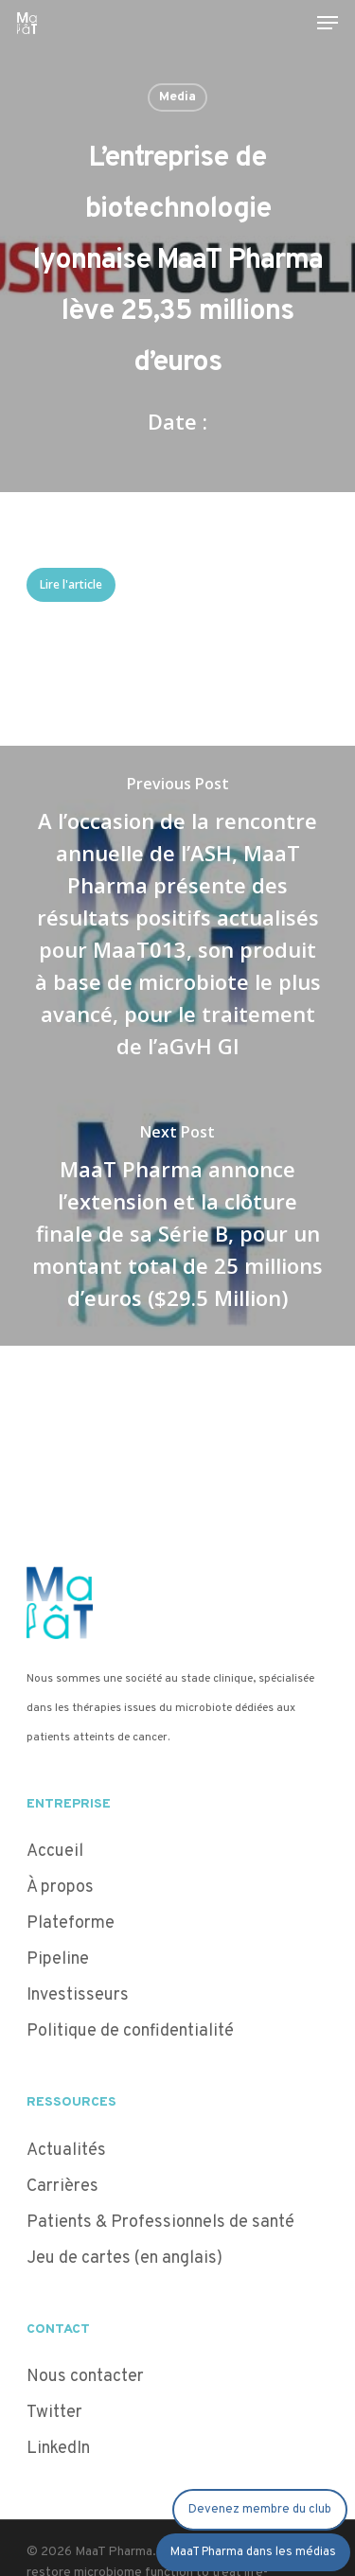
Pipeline (58, 1959)
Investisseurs (78, 1995)
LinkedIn (58, 2449)
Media (177, 97)
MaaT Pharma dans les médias (253, 2552)
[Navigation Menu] (327, 22)
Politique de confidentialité (132, 2031)
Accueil (55, 1851)
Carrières (62, 2186)
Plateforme (71, 1923)
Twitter (54, 2413)
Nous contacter (85, 2377)
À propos (60, 1887)
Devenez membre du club (259, 2509)
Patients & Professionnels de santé (160, 2222)
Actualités (66, 2150)
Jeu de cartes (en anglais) (124, 2258)
